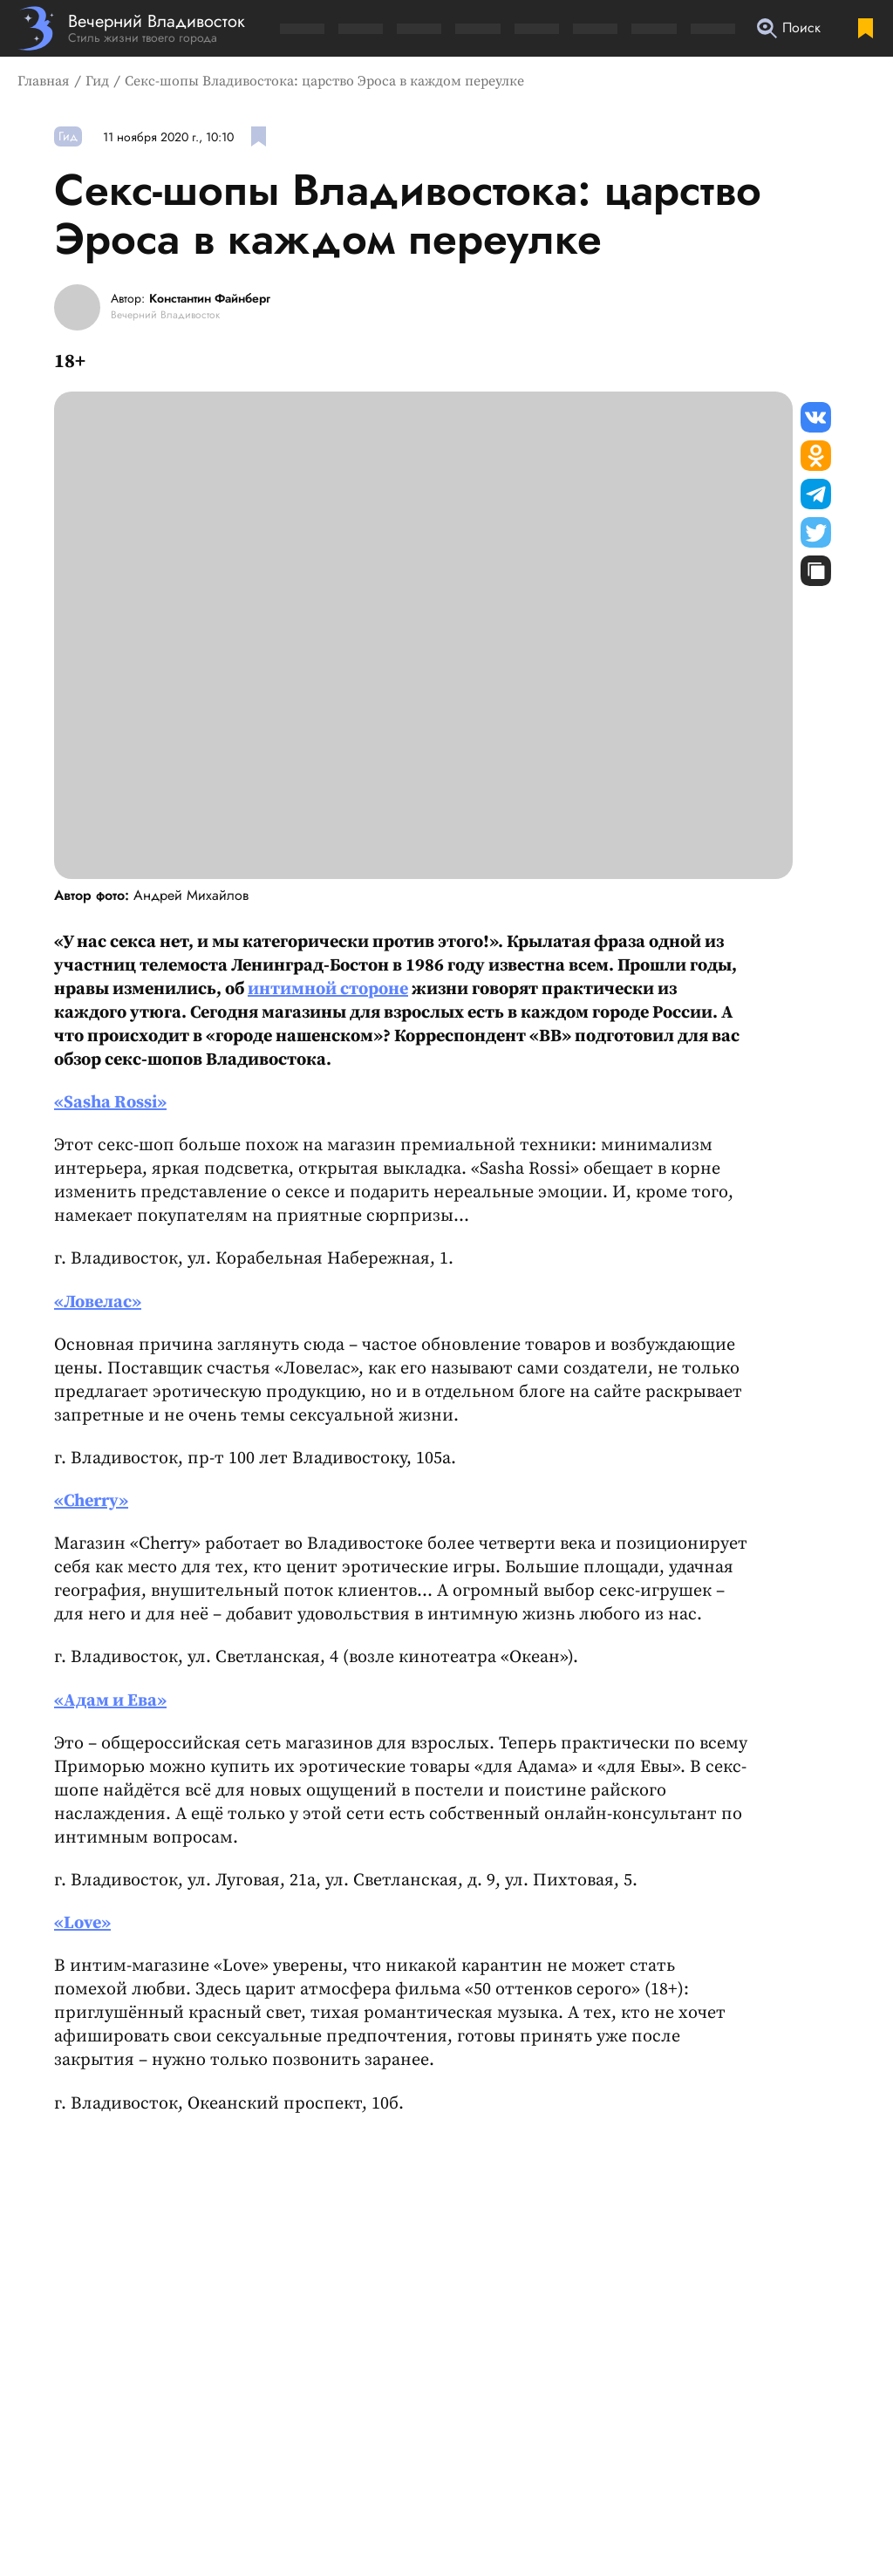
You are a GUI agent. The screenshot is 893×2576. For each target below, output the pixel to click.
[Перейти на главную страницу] (131, 28)
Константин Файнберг (209, 299)
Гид (97, 81)
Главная (43, 81)
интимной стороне (328, 989)
